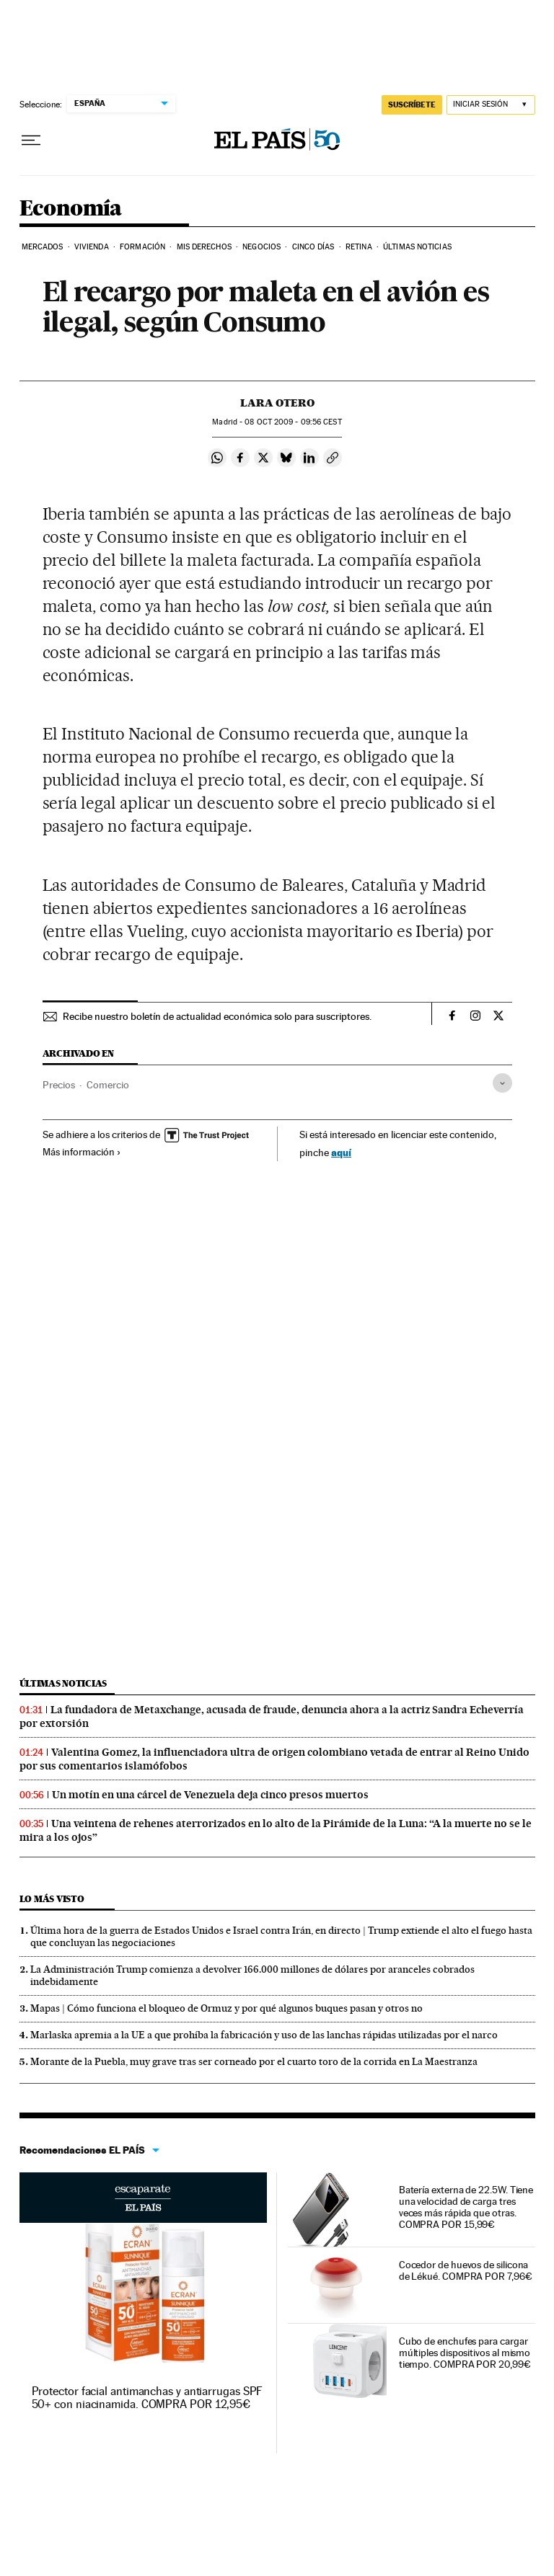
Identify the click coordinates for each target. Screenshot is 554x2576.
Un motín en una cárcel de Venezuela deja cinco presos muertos (210, 1794)
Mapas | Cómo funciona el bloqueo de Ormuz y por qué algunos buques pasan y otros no (226, 2008)
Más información (82, 1152)
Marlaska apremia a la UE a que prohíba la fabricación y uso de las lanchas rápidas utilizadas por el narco (264, 2034)
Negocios (261, 247)
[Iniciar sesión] (491, 105)
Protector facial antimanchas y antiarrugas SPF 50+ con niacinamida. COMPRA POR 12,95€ (147, 2397)
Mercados (42, 247)
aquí (341, 1152)
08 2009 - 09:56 (293, 422)
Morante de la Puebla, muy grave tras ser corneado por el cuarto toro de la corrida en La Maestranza (254, 2061)
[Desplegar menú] (31, 140)
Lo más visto (51, 1898)
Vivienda (91, 247)
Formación (142, 247)
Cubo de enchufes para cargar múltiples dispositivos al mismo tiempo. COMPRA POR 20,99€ (465, 2352)
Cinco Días (313, 247)
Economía (70, 209)
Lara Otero (277, 402)
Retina (359, 247)
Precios (59, 1085)
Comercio (108, 1085)
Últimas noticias (63, 1683)
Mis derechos (204, 247)
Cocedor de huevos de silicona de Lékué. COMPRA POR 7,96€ (465, 2270)
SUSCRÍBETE (412, 104)
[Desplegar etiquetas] (502, 1083)
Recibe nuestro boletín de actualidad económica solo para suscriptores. (217, 1016)
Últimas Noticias (417, 247)
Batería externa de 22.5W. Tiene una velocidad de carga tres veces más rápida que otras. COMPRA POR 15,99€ (466, 2207)
